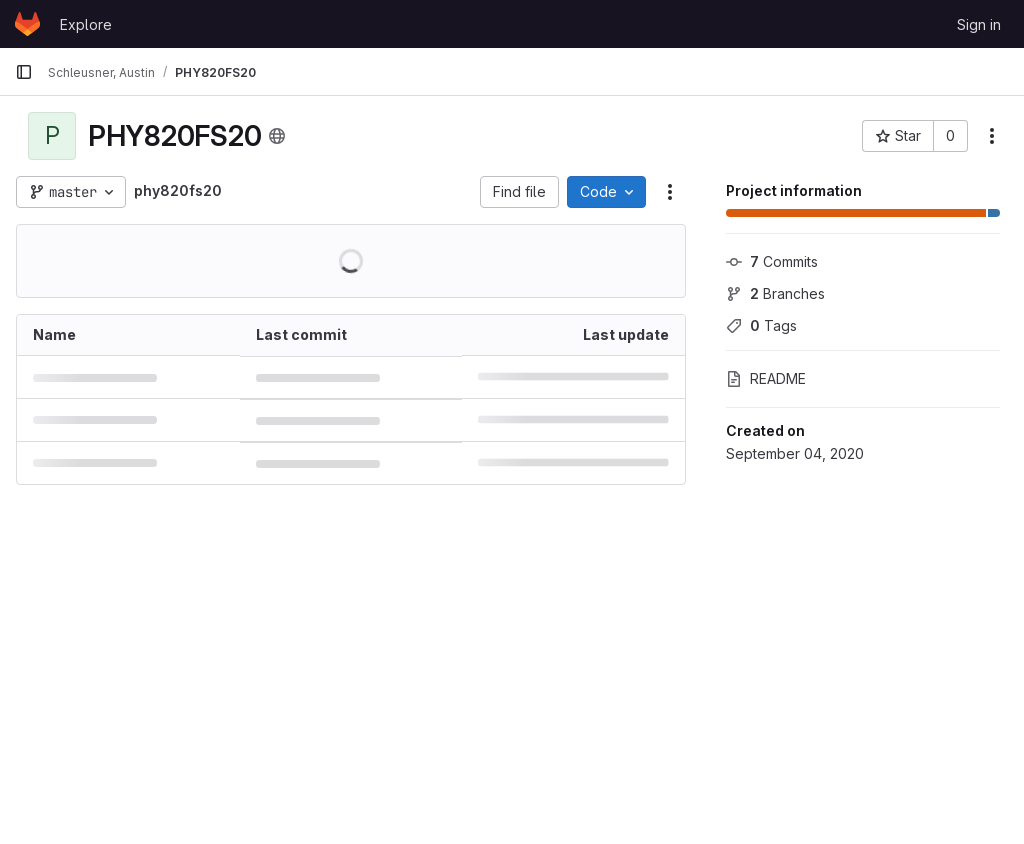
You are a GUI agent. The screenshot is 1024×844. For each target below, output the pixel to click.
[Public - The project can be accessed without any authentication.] (277, 136)
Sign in (979, 24)
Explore (86, 24)
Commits (772, 261)
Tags (761, 325)
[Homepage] (27, 24)
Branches (775, 293)
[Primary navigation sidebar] (24, 72)
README (766, 378)
